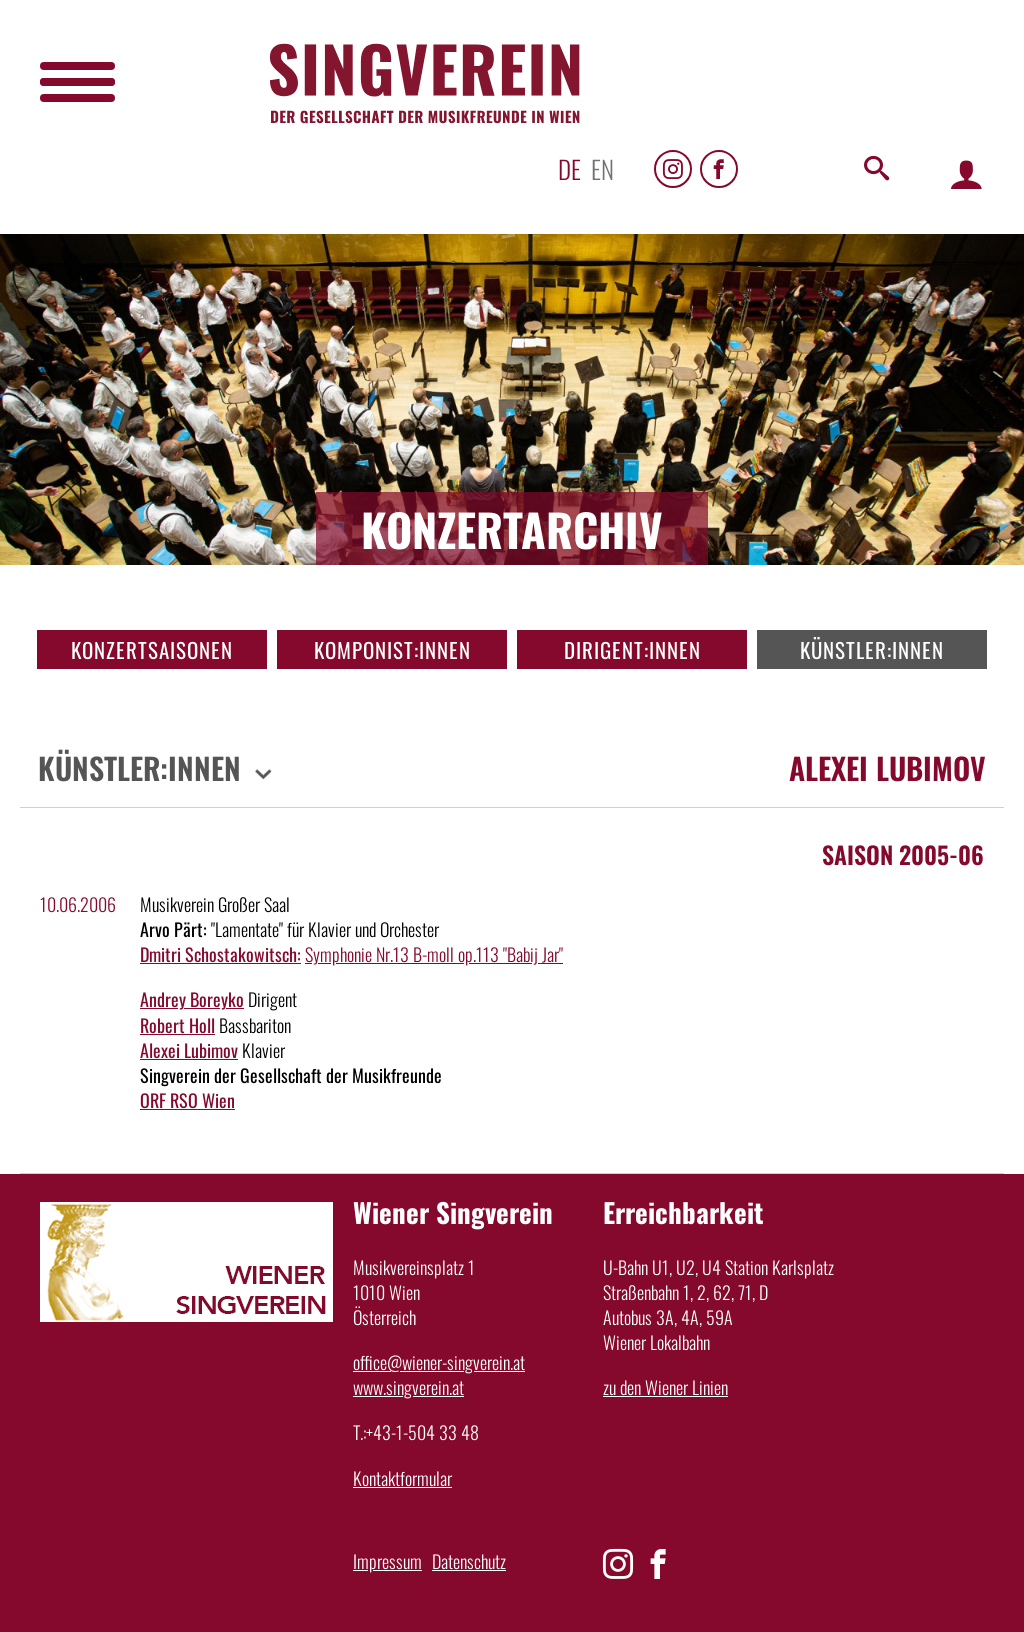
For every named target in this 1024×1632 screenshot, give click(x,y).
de (569, 168)
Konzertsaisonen (152, 649)
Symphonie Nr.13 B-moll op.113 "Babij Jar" (434, 954)
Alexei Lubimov (189, 1050)
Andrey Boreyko (192, 999)
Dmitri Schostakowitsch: (220, 954)
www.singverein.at (408, 1387)
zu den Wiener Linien (665, 1387)
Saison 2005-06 (903, 854)
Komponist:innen (392, 649)
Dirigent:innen (632, 649)
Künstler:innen (872, 649)
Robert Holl (177, 1025)
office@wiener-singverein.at (439, 1362)
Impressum (387, 1561)
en (602, 168)
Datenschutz (469, 1561)
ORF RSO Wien (187, 1100)
